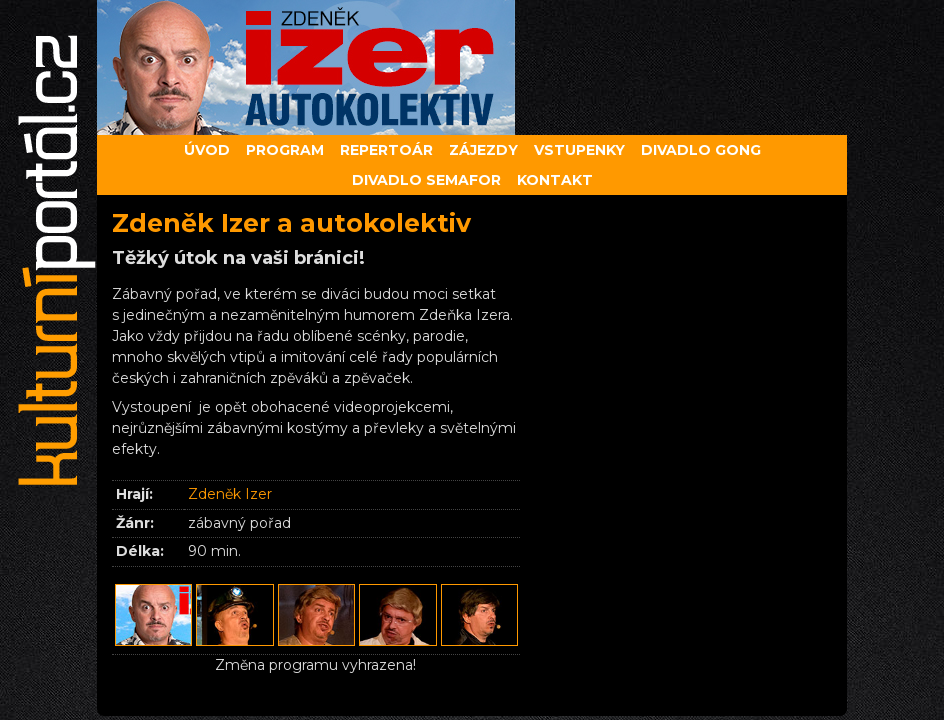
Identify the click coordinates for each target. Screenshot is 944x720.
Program (285, 150)
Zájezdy (483, 150)
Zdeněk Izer (230, 494)
